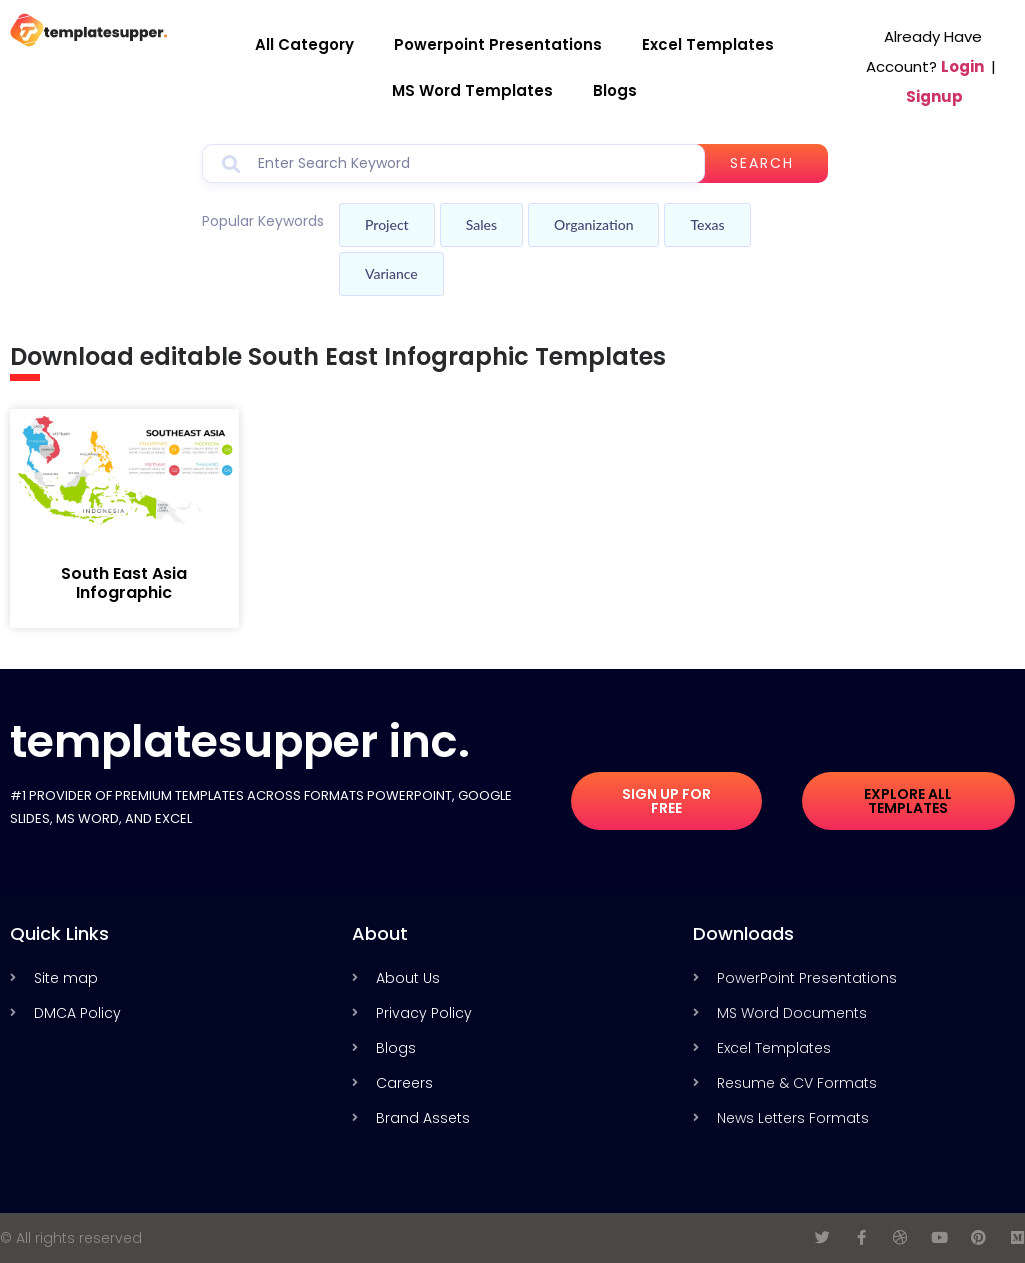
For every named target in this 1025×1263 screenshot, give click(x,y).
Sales (481, 224)
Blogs (615, 90)
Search (762, 163)
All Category (304, 44)
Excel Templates (708, 44)
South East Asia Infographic (124, 583)
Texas (707, 224)
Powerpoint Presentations (498, 44)
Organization (593, 224)
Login (962, 66)
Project (387, 224)
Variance (391, 273)
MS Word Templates (472, 90)
